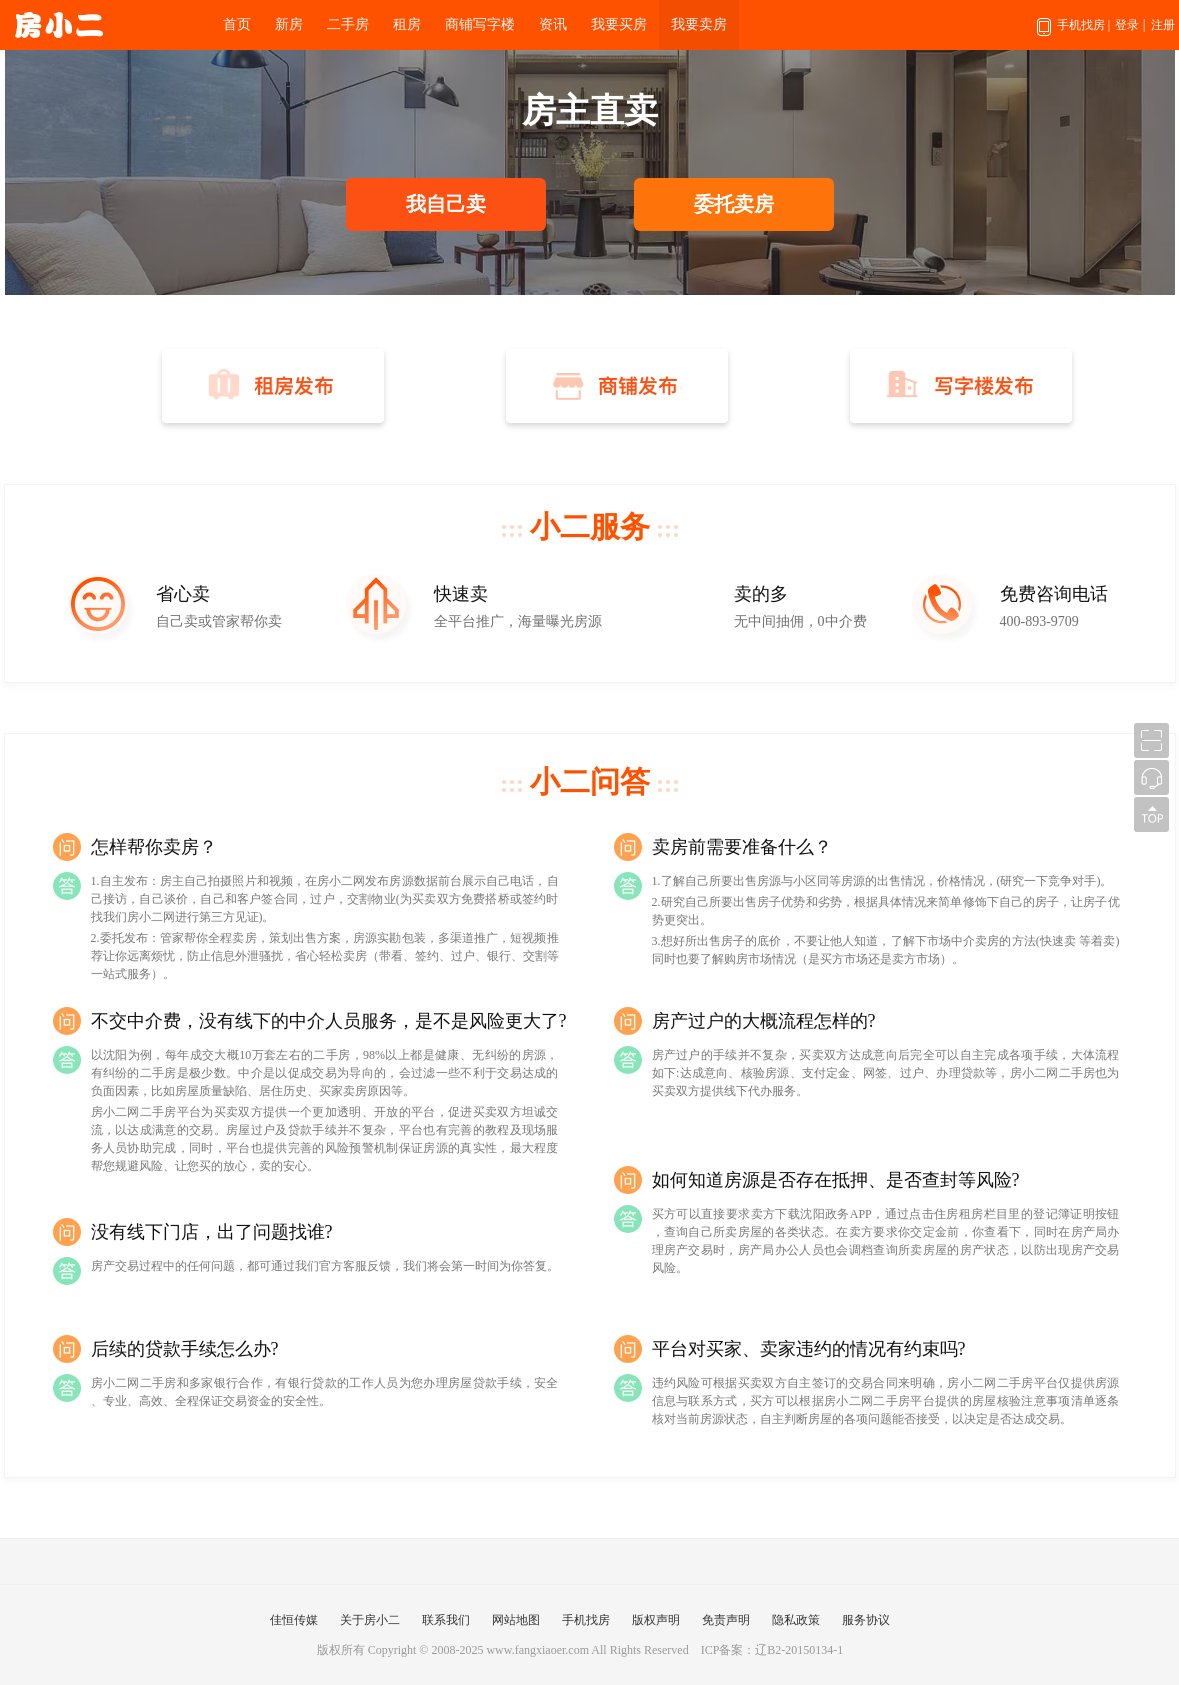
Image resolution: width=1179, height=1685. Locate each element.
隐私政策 (796, 1620)
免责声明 (726, 1620)
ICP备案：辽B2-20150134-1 (772, 1650)
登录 (1127, 25)
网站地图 (516, 1620)
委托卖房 (734, 204)
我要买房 (619, 24)
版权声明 (656, 1620)
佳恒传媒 (294, 1620)
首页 (237, 24)
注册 (1163, 25)
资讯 (553, 24)
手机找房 (1073, 34)
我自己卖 (446, 204)
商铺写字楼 (480, 24)
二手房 (348, 24)
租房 (407, 24)
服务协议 (866, 1620)
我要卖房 (699, 24)
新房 (289, 24)
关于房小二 (370, 1620)
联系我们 (446, 1620)
